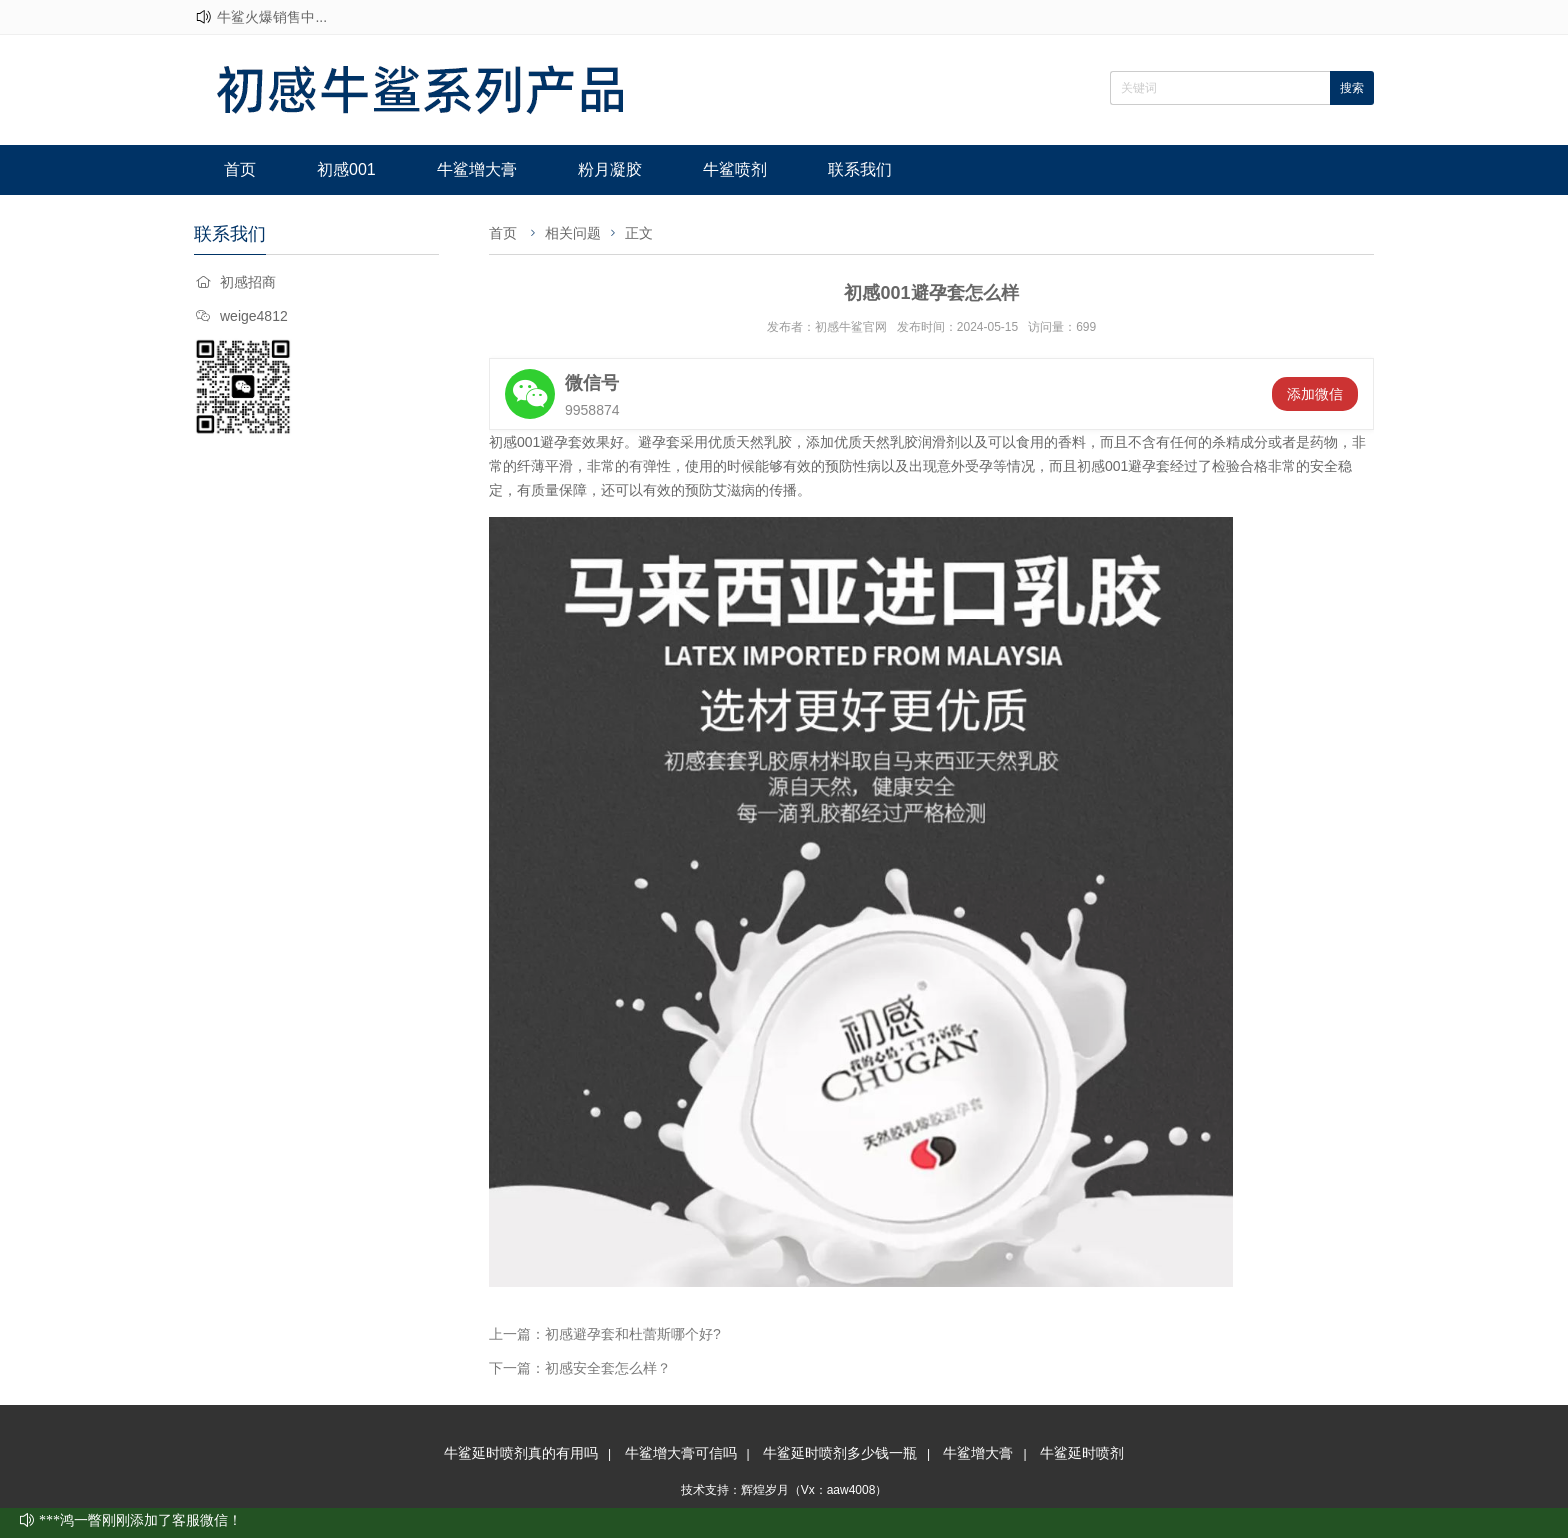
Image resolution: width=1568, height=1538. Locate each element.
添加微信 (1315, 394)
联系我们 (860, 169)
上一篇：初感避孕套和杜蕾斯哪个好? (605, 1334)
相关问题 (573, 233)
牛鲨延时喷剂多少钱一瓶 (840, 1453)
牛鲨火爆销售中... (272, 17)
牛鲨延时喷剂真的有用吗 (521, 1453)
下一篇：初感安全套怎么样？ (580, 1368)
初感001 (346, 169)
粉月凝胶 (610, 169)
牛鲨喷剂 (735, 169)
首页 (240, 169)
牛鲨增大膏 (477, 169)
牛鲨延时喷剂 (1082, 1453)
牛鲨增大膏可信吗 (681, 1453)
